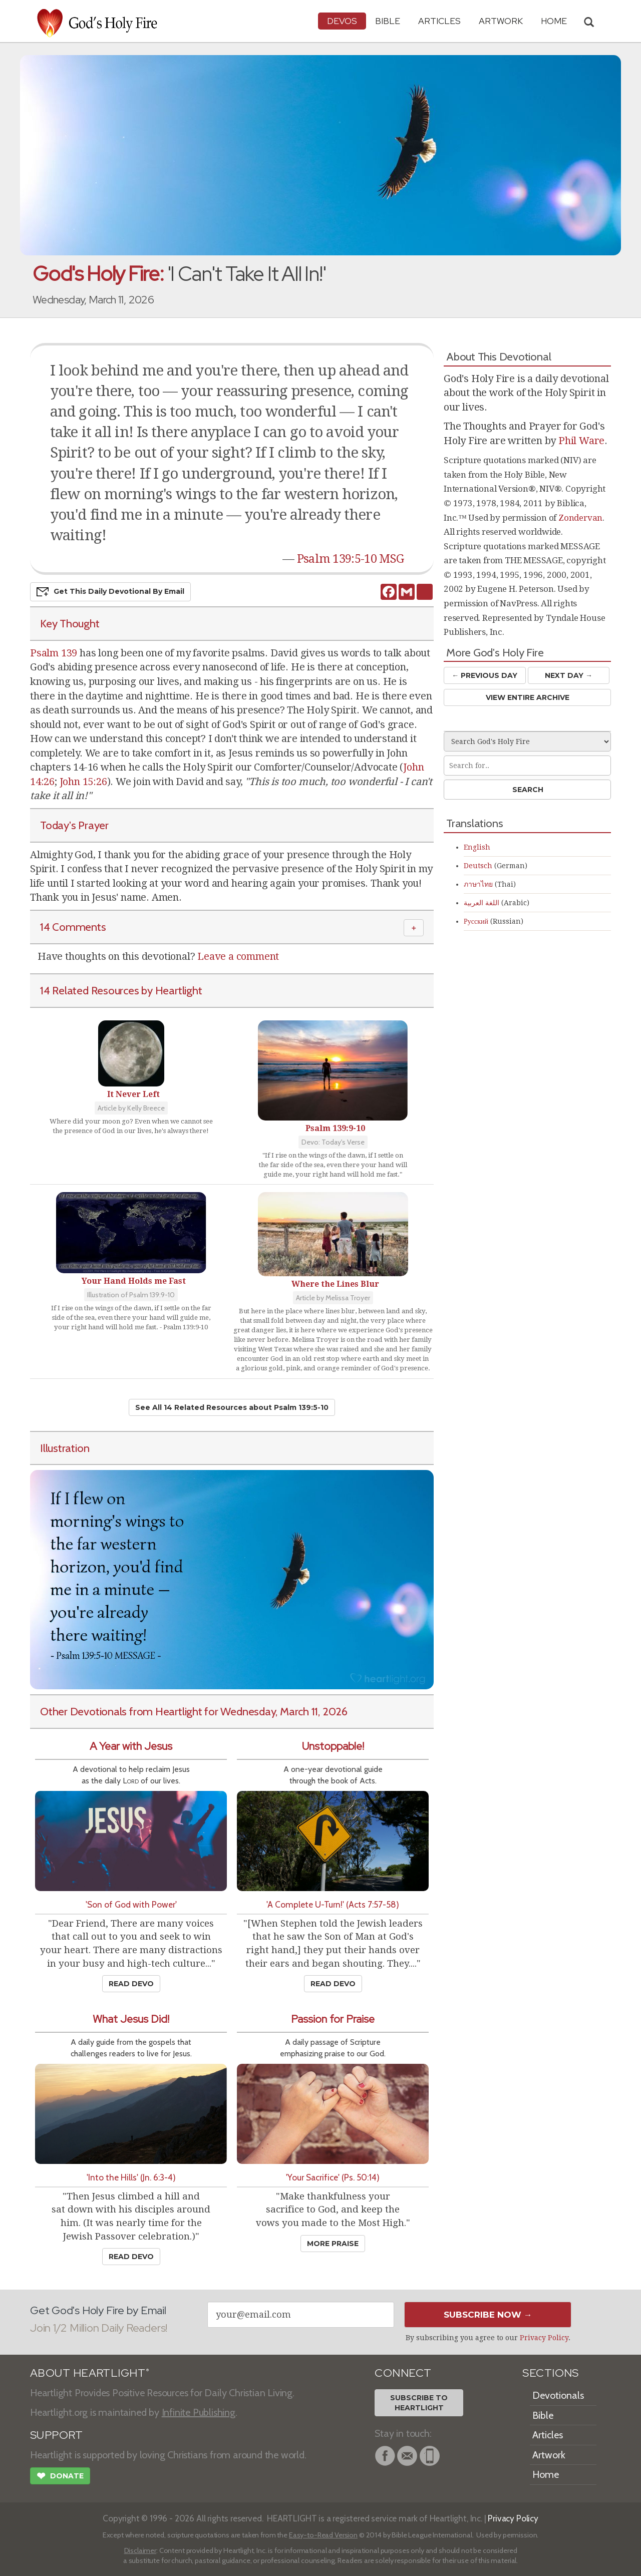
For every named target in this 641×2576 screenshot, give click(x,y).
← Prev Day (484, 675)
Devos (342, 21)
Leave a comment (238, 956)
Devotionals (558, 2395)
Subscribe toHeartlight (419, 2402)
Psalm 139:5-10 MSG (350, 559)
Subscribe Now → (488, 2315)
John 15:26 (83, 782)
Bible (387, 21)
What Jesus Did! (131, 2019)
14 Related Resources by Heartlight (121, 990)
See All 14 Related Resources (232, 1407)
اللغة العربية (481, 903)
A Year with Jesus (131, 1746)
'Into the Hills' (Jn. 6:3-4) (131, 2177)
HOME (554, 21)
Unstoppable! (333, 1746)
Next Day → (568, 675)
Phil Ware (581, 441)
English (477, 847)
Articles (439, 21)
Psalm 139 (53, 653)
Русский (476, 921)
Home (545, 2474)
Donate (60, 2477)
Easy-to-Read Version (323, 2534)
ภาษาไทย (478, 884)
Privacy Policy (544, 2338)
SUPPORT (56, 2435)
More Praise (333, 2243)
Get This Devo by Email (110, 592)
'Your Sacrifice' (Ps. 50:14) (333, 2177)
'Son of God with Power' (131, 1904)
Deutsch (478, 866)
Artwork (501, 21)
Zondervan (580, 518)
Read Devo (131, 1983)
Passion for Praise (333, 2019)
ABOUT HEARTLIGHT (89, 2373)
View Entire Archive (527, 697)
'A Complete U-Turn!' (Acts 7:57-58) (332, 1904)
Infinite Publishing (198, 2412)
